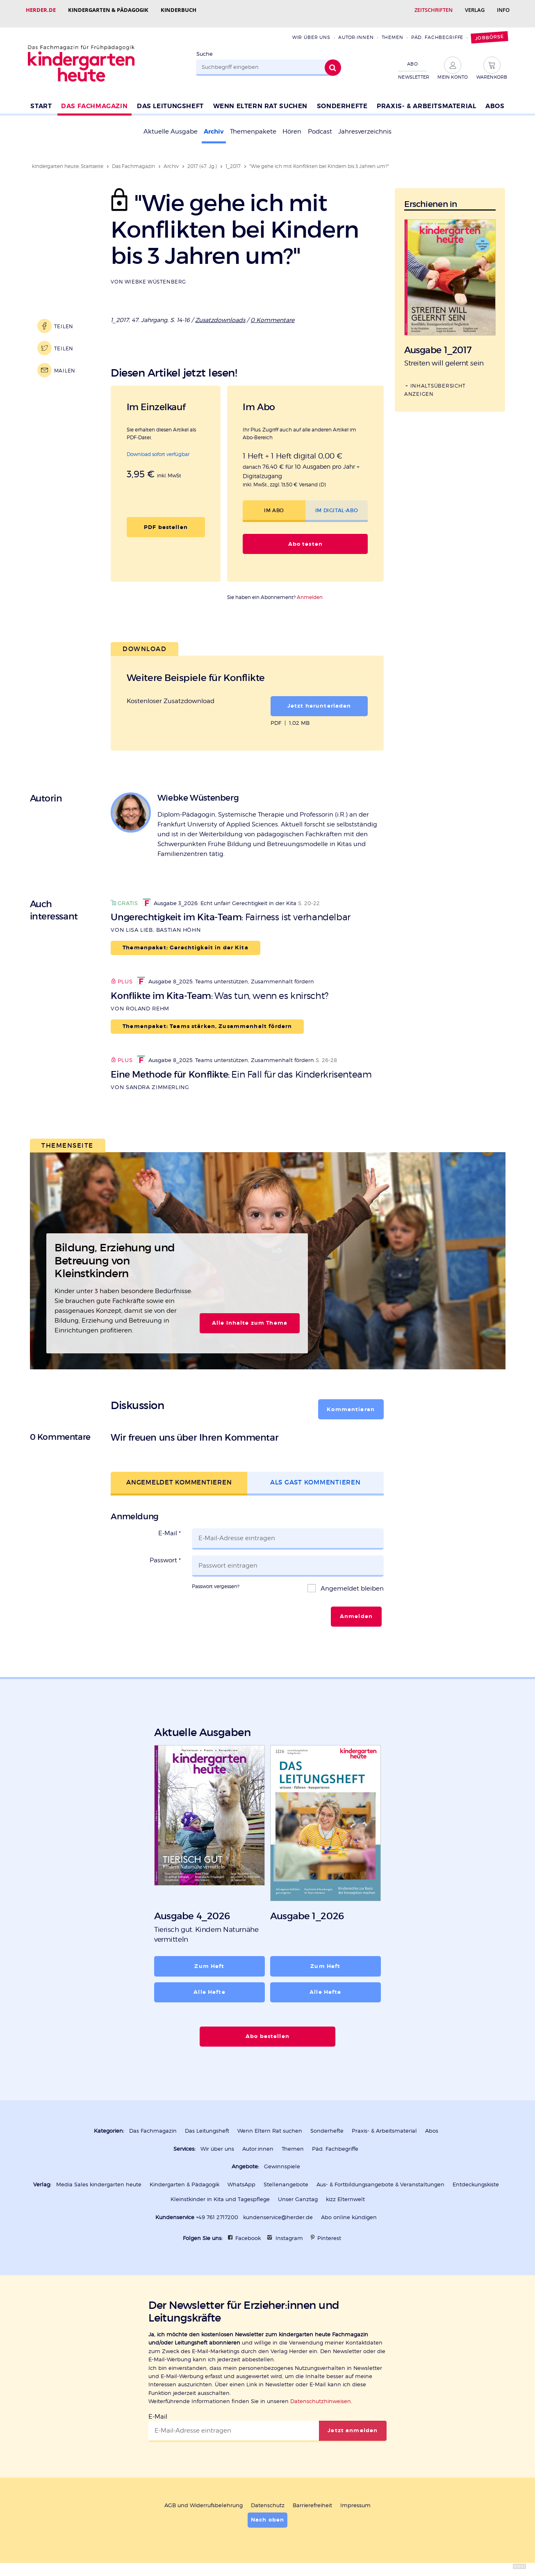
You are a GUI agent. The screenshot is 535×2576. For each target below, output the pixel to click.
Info (503, 10)
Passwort (165, 1553)
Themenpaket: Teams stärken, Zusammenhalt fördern (207, 1019)
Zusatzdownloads (220, 312)
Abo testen (305, 536)
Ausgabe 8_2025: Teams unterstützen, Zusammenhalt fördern (225, 974)
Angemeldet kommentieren (179, 1475)
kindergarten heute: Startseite (67, 159)
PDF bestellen (166, 520)
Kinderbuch (178, 10)
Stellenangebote (286, 2177)
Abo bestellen (267, 2029)
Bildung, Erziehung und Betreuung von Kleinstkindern (115, 1253)
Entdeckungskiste (476, 2177)
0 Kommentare (272, 312)
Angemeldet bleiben (351, 1581)
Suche (204, 46)
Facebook (248, 2231)
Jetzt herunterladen (319, 698)
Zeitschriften (433, 10)
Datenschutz (268, 2498)
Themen (392, 30)
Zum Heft (209, 1959)
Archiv (213, 124)
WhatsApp (241, 2177)
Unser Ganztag (298, 2192)
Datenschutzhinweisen (320, 2394)
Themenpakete (253, 124)
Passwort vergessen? (215, 1579)
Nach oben (267, 2512)
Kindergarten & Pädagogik (108, 10)
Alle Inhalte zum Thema (249, 1315)
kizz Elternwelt (345, 2192)
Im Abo (274, 503)
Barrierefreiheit (312, 2498)
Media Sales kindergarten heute (98, 2177)
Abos (494, 99)
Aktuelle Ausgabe (170, 124)
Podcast (320, 124)
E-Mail (169, 1526)
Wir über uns (311, 30)
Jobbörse (489, 30)
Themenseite (67, 1138)
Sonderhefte (342, 99)
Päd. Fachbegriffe (437, 30)
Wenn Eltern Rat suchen (260, 99)
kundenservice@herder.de (278, 2210)
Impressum (355, 2498)
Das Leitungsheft (170, 99)
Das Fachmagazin (94, 99)
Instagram (289, 2231)
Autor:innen (355, 30)
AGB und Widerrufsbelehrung (203, 2498)
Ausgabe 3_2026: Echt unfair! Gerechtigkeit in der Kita (219, 896)
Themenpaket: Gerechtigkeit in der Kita (185, 940)
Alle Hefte (209, 1984)
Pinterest (329, 2231)
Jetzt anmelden (353, 2423)
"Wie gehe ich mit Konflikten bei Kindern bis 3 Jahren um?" (319, 159)
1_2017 (233, 159)
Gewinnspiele (282, 2159)
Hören (291, 124)
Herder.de (41, 10)
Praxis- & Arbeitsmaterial (426, 99)
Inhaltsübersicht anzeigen (435, 382)
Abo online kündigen (349, 2210)
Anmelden (310, 590)
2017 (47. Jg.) (202, 159)
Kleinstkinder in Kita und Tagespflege (220, 2192)
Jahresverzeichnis (365, 124)
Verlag (475, 10)
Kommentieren (351, 1402)
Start (41, 99)
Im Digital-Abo (336, 503)
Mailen (64, 363)
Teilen (63, 319)
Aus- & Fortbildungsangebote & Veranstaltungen (380, 2177)
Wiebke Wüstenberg (155, 274)
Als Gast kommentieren (315, 1475)
